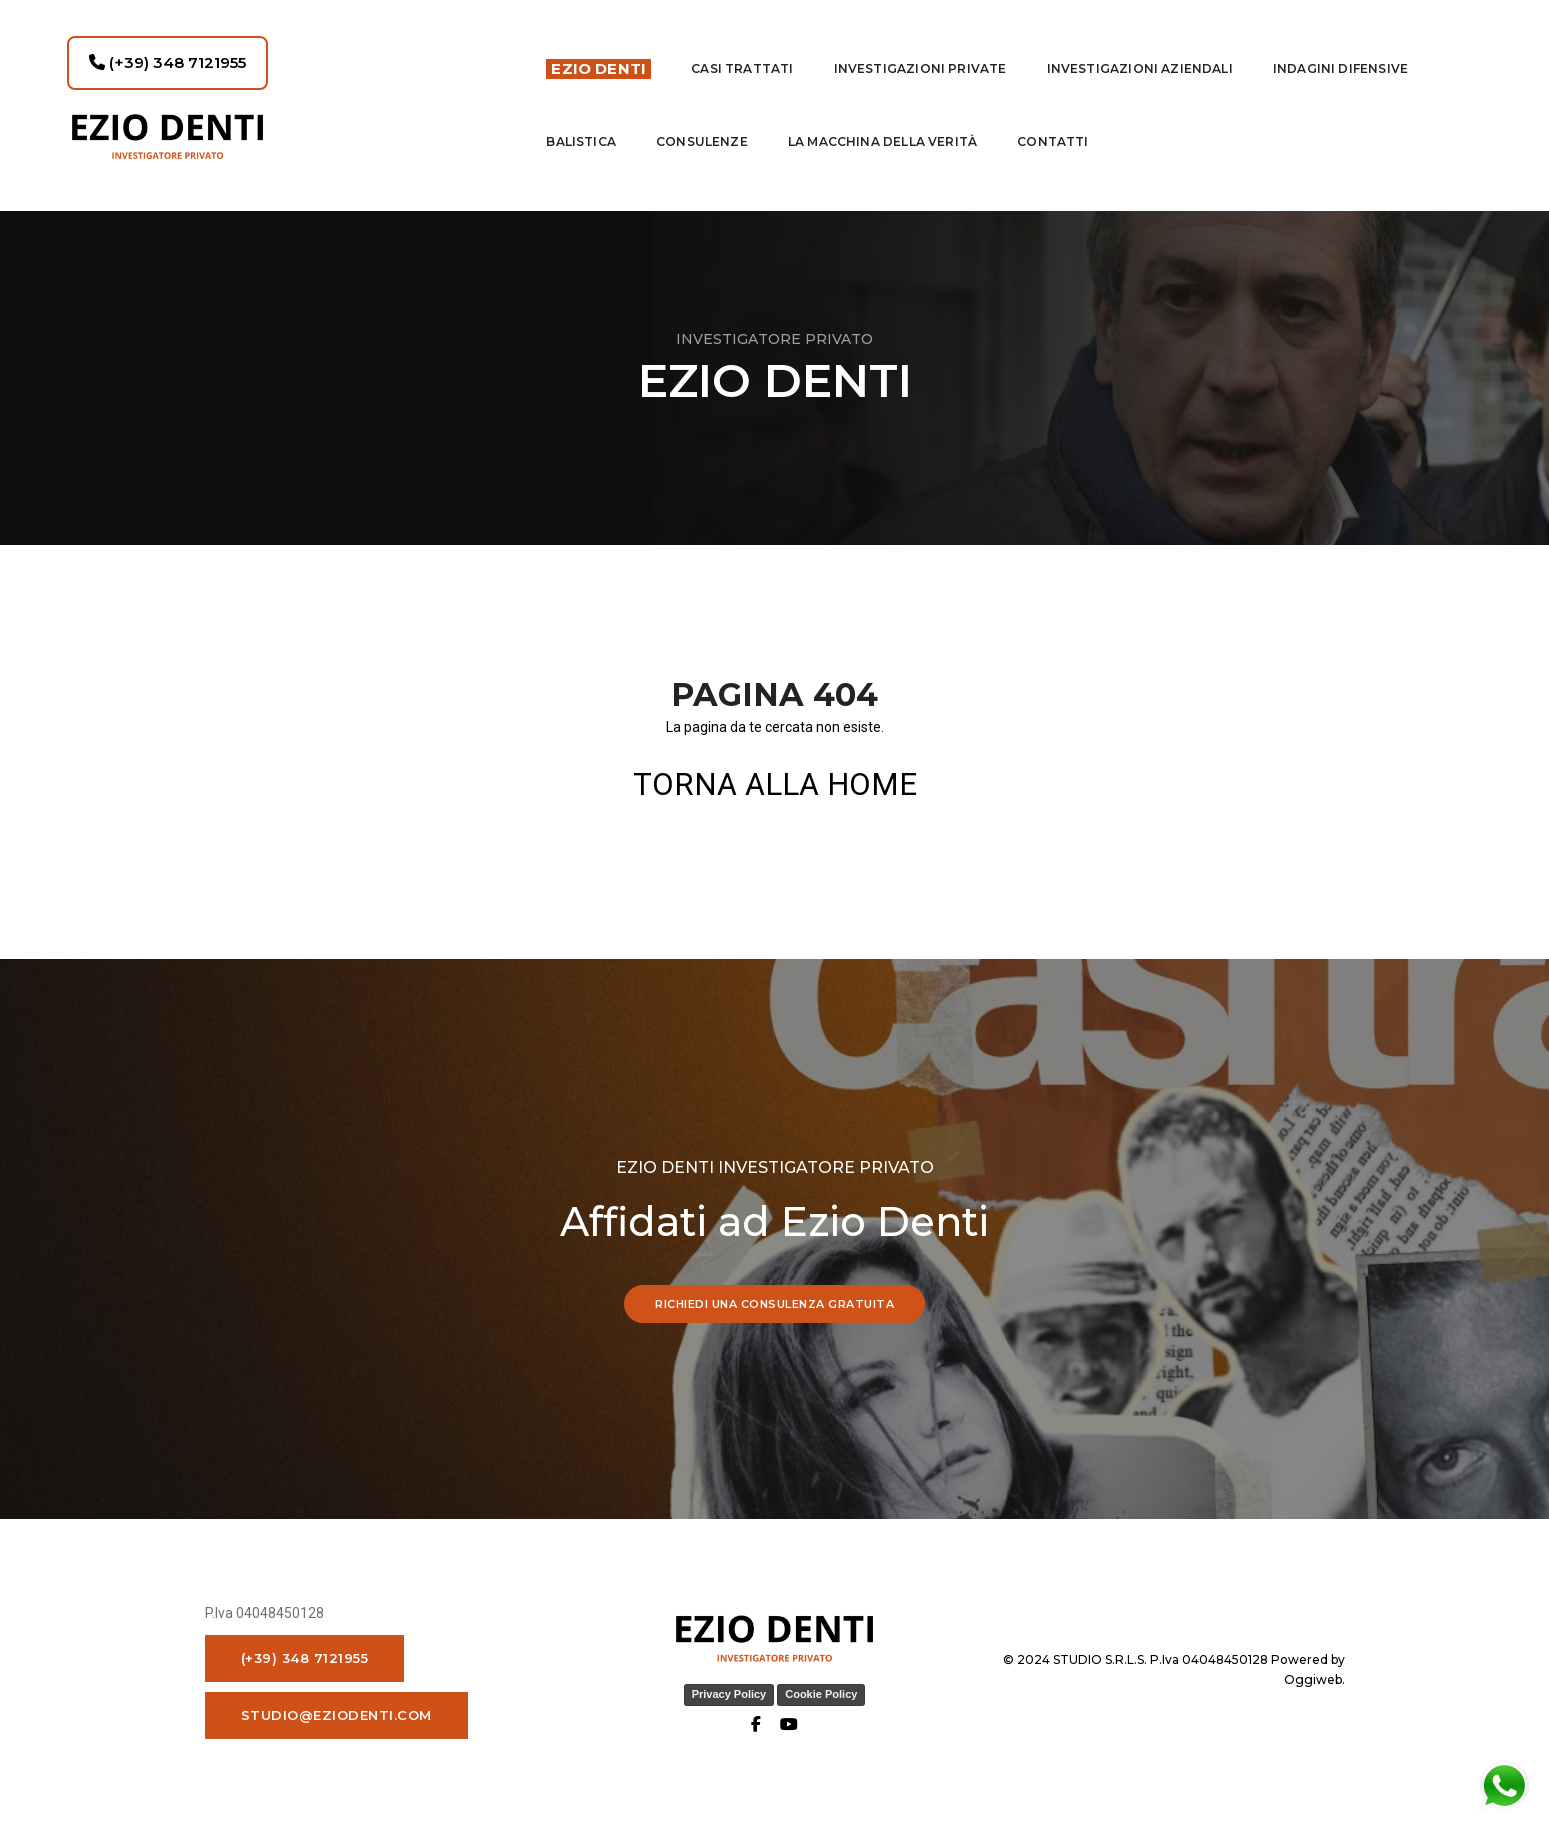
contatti (1052, 129)
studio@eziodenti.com (336, 1715)
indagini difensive (1340, 56)
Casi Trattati (742, 56)
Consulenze (702, 129)
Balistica (581, 129)
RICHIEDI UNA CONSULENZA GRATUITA (774, 1304)
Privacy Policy (729, 1694)
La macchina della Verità (882, 129)
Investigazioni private (920, 56)
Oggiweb (1313, 1679)
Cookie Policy (821, 1694)
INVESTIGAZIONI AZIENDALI (1140, 56)
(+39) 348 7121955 (167, 50)
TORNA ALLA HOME (774, 784)
